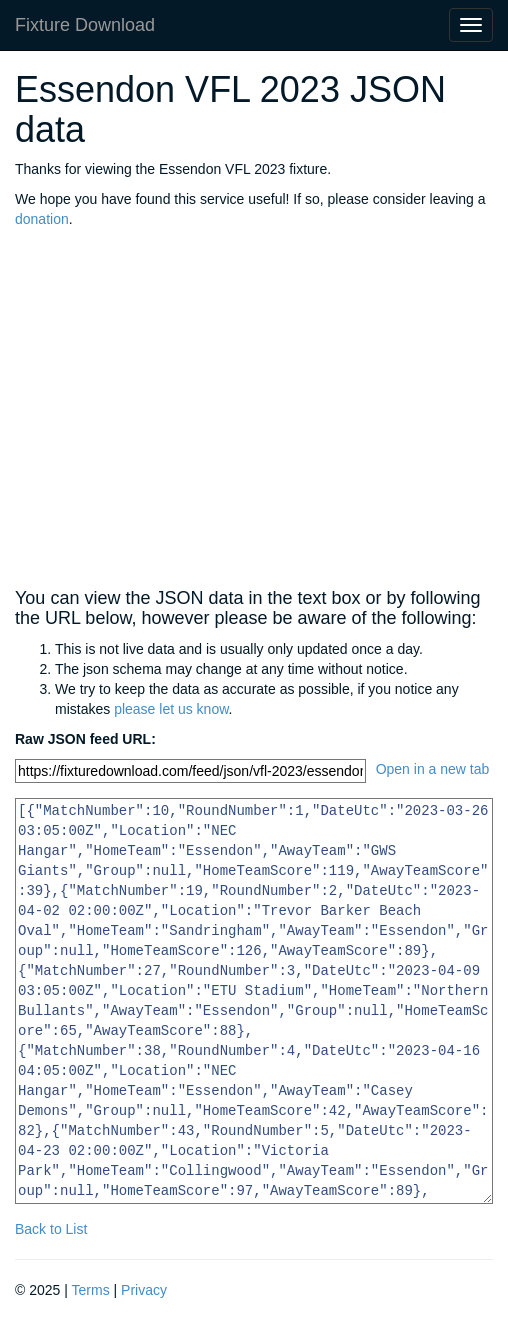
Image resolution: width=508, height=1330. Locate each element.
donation (42, 219)
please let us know (171, 709)
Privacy (144, 1290)
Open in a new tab (433, 769)
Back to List (51, 1229)
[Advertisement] (254, 409)
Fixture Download (85, 25)
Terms (91, 1290)
